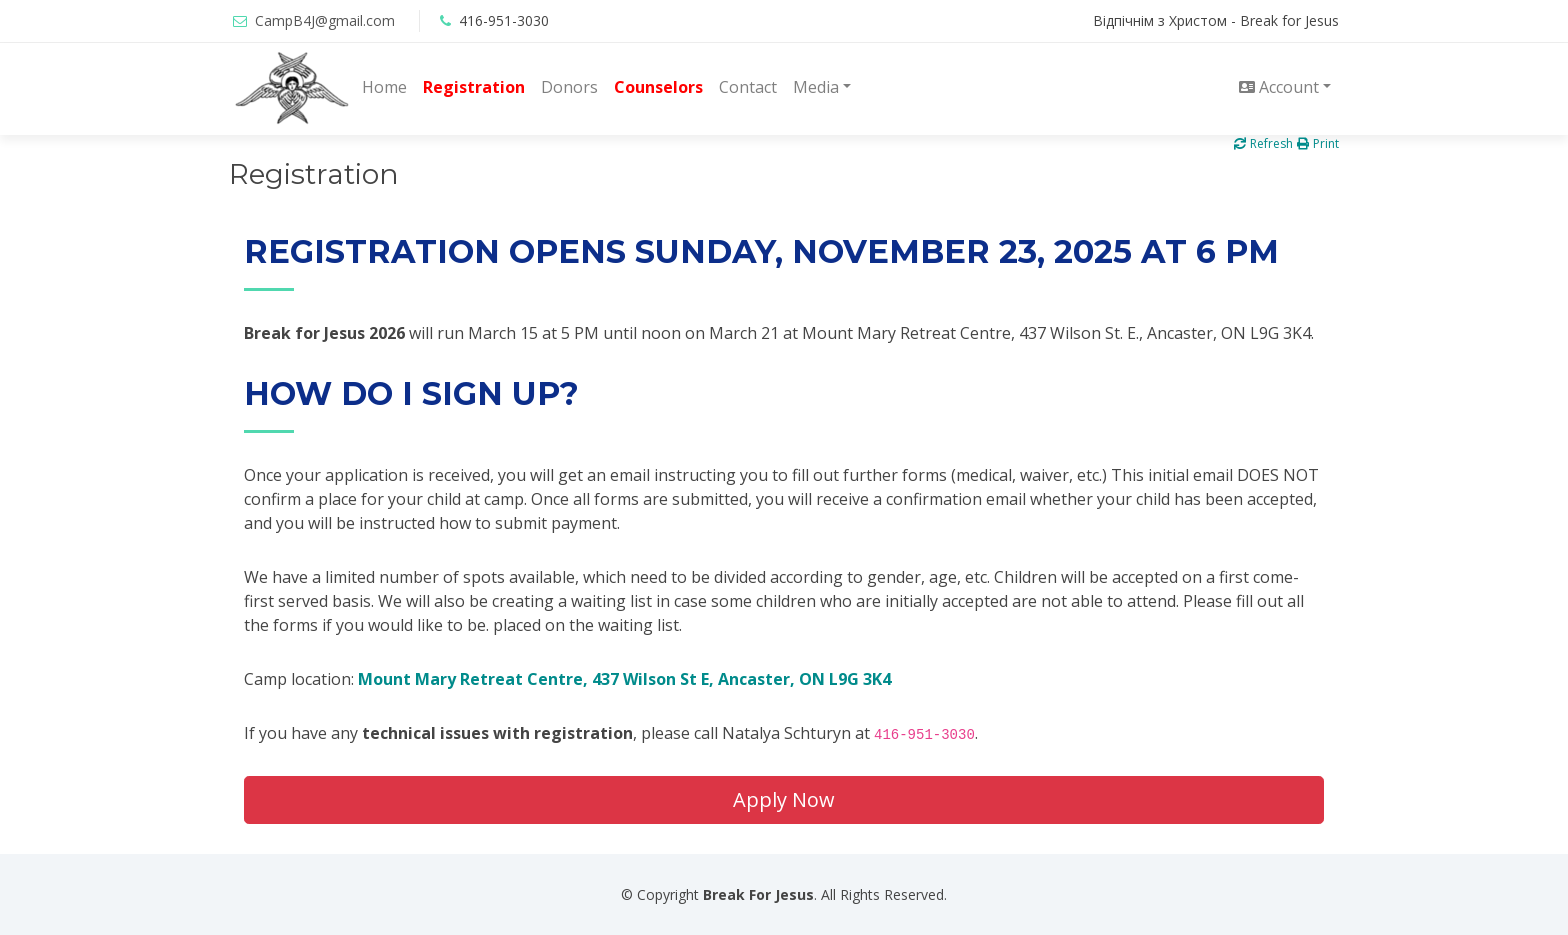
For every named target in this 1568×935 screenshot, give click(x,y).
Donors (569, 87)
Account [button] (1279, 87)
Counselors (658, 87)
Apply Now (784, 799)
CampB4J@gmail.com (325, 20)
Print (1317, 143)
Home (384, 87)
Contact (748, 87)
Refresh (1263, 143)
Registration (474, 87)
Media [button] (816, 87)
